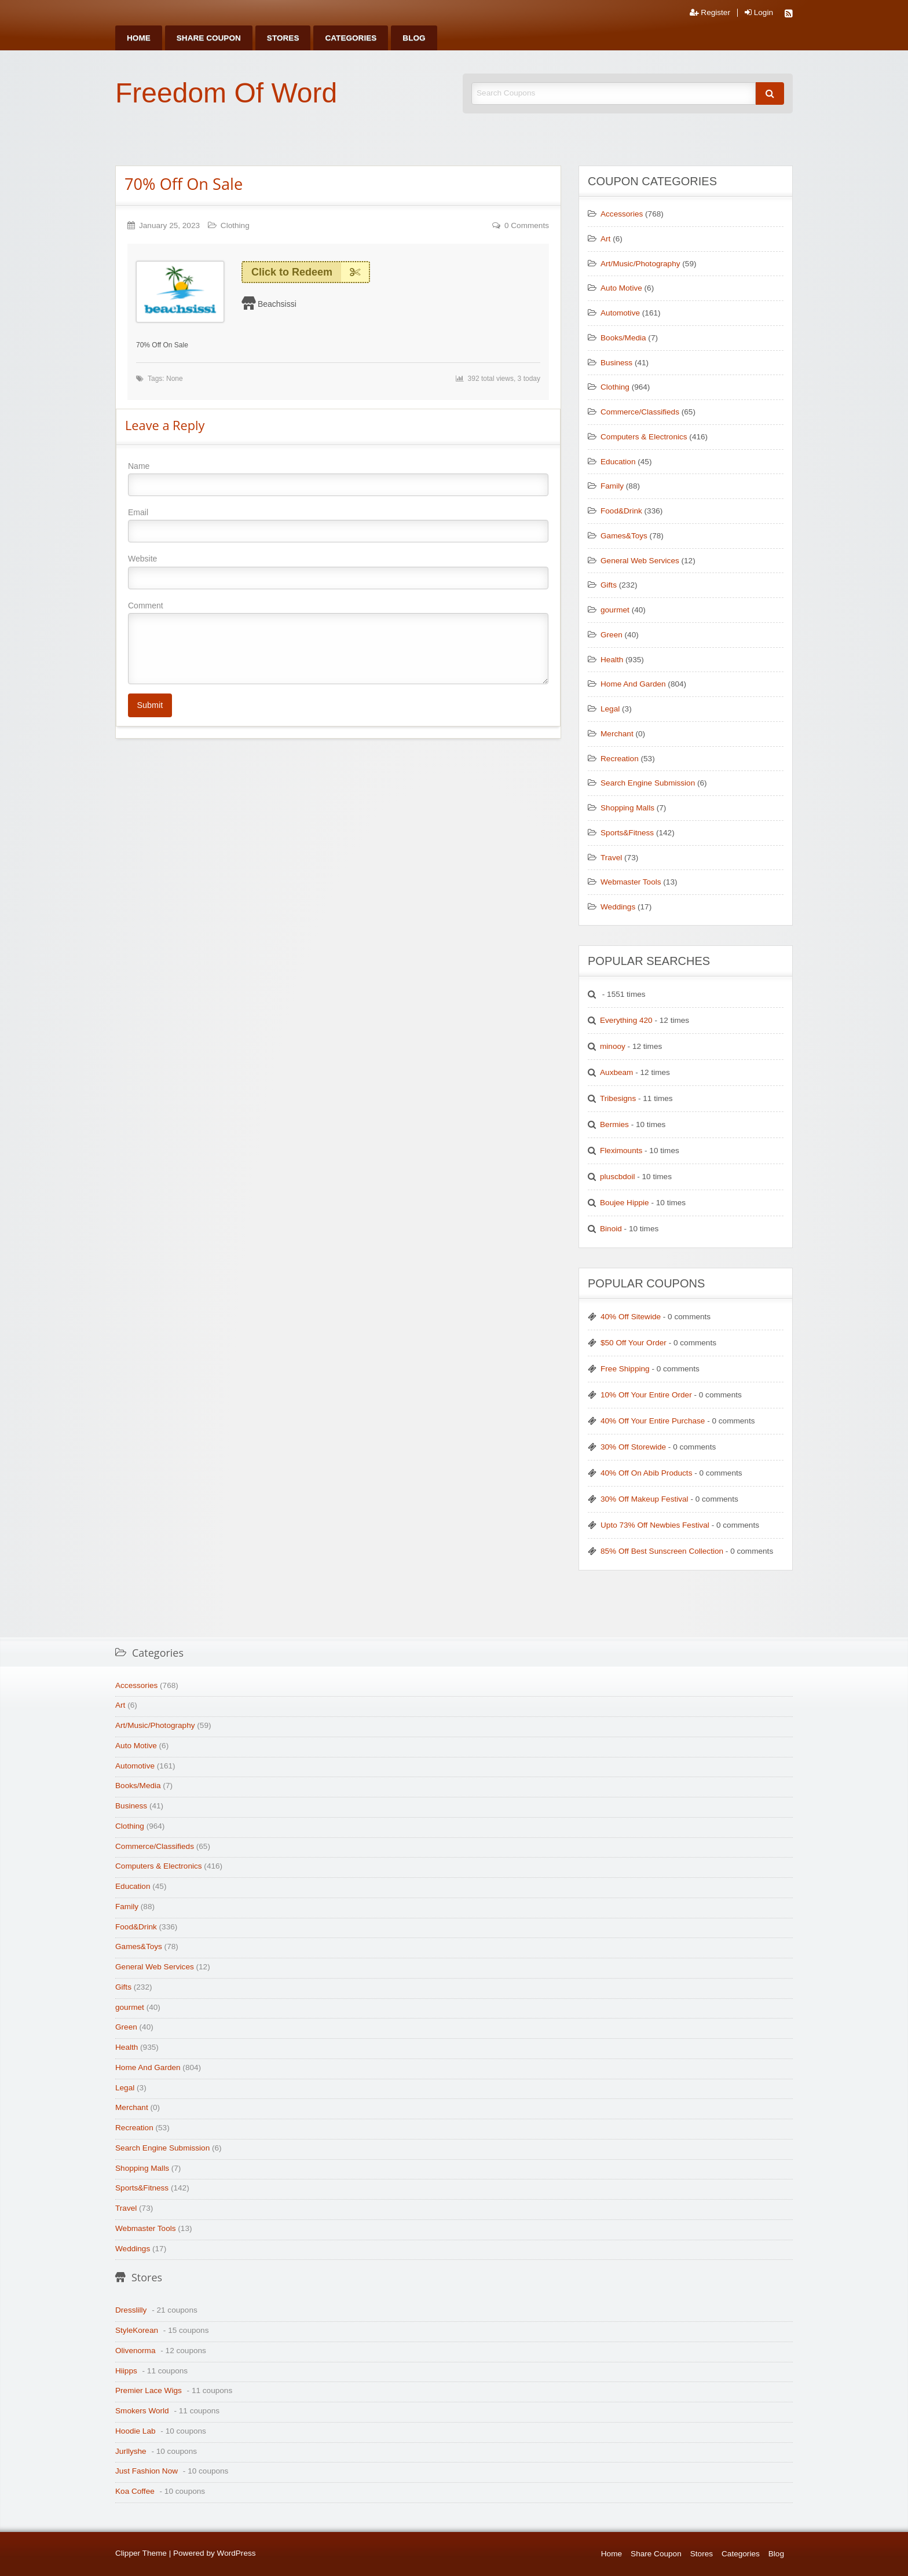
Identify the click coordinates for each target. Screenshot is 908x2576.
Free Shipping (625, 1368)
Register (710, 13)
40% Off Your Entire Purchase (653, 1421)
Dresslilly (131, 2310)
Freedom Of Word (226, 93)
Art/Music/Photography (640, 263)
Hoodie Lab (135, 2431)
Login (759, 13)
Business (616, 362)
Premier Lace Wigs (148, 2390)
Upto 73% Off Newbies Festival (655, 1525)
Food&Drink (621, 511)
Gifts (609, 585)
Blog (413, 38)
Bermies (614, 1124)
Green (612, 634)
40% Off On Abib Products (646, 1473)
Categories (350, 38)
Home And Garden (633, 684)
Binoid (611, 1228)
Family (612, 486)
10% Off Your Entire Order (646, 1394)
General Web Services (640, 560)
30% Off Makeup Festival (645, 1499)
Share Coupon (209, 38)
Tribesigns (618, 1098)
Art (605, 238)
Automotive (620, 313)
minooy (612, 1046)
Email (338, 525)
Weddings (618, 906)
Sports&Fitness (627, 832)
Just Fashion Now (146, 2471)
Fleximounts (621, 1150)
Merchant (617, 733)
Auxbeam (616, 1072)
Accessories (622, 214)
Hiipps (126, 2370)
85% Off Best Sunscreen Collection (662, 1551)
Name (338, 478)
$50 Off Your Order (634, 1342)
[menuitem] (138, 37)
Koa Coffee (135, 2491)
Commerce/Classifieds (640, 412)
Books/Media (623, 337)
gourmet (615, 610)
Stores (283, 38)
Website (338, 571)
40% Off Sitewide (631, 1316)
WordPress (236, 2553)
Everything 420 (626, 1020)
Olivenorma (135, 2350)
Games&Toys (624, 535)
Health (612, 659)
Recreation (620, 758)
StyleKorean (136, 2330)
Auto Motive (621, 288)
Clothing (235, 225)
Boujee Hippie (624, 1202)
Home (139, 38)
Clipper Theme (141, 2553)
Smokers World (142, 2410)
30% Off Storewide (633, 1447)
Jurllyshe (131, 2451)
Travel (611, 857)
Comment (338, 642)
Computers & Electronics (644, 436)
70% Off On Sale (184, 184)
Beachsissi (277, 304)
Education (618, 461)
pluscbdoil (617, 1176)
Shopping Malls (627, 807)
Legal (610, 708)
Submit (150, 705)
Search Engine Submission (648, 783)
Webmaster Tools (631, 882)
